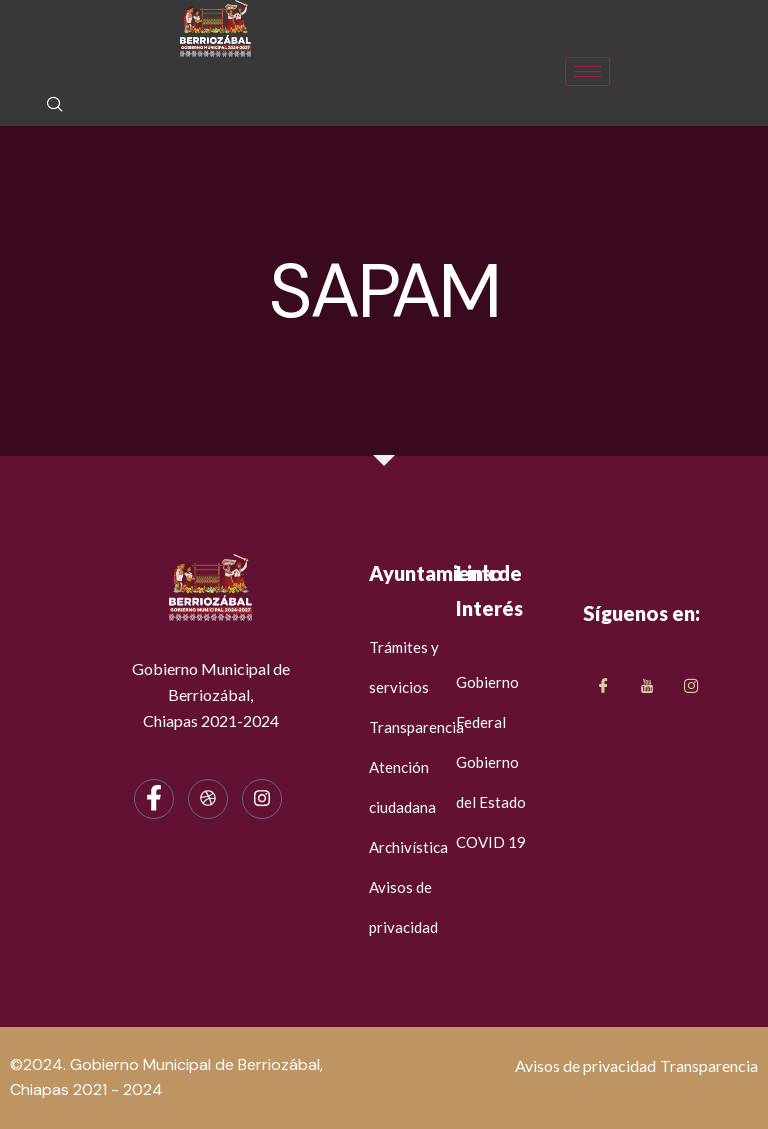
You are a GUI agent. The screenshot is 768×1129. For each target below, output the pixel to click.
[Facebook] (154, 799)
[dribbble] (208, 799)
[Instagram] (262, 799)
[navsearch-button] (55, 106)
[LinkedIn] (691, 687)
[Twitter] (647, 687)
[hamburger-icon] (587, 71)
